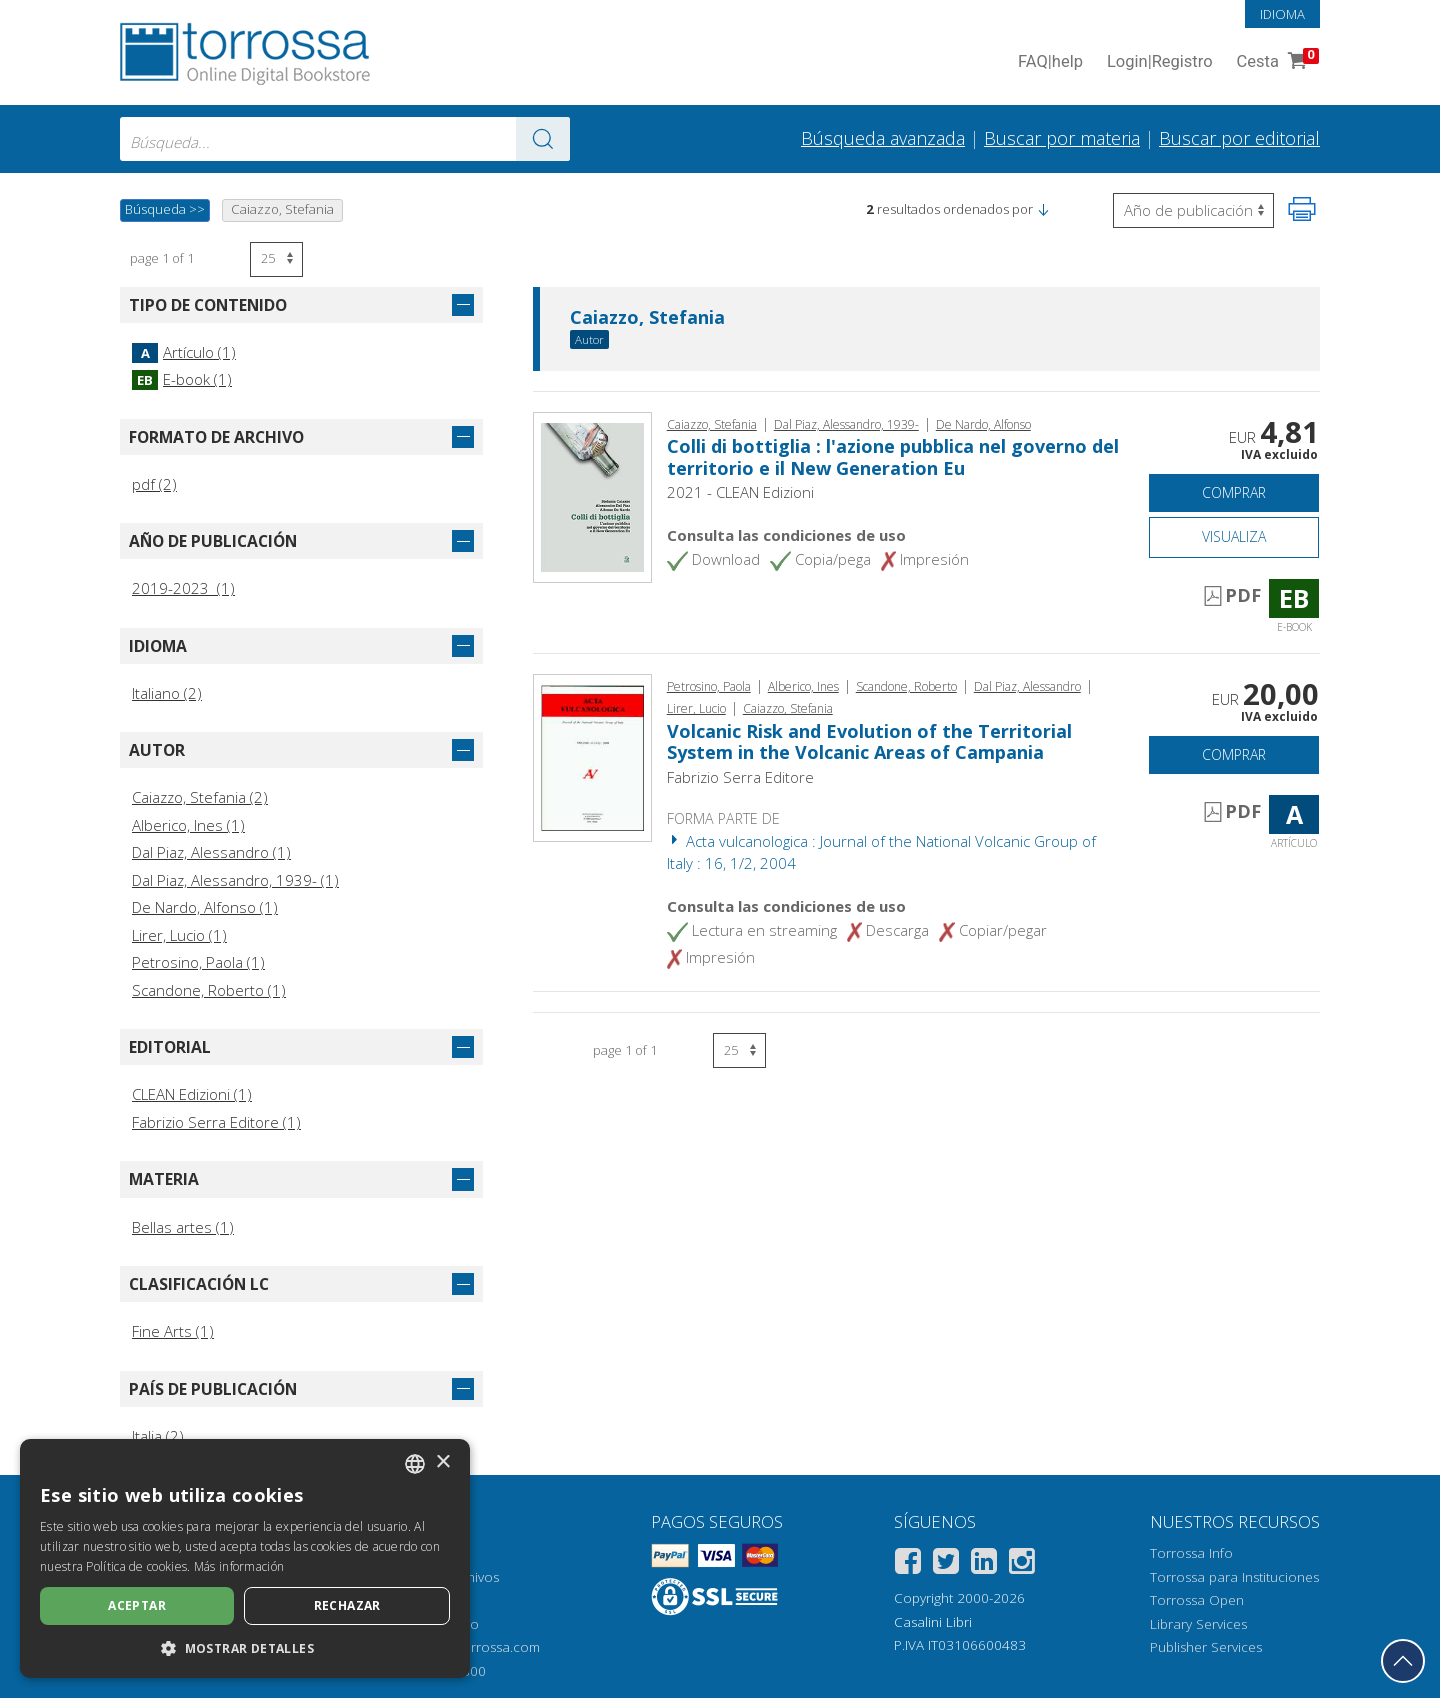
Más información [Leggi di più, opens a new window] (239, 1566)
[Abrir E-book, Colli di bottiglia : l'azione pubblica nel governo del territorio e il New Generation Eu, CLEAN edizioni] (592, 496)
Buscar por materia (1062, 138)
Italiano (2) (167, 693)
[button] (1043, 209)
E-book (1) (182, 379)
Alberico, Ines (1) (188, 825)
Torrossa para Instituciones (1234, 1577)
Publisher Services (1206, 1647)
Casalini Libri (933, 1622)
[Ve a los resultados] (543, 139)
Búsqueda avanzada (883, 138)
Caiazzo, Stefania (647, 318)
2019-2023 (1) (183, 588)
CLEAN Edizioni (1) (192, 1094)
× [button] (442, 1462)
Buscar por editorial (1239, 138)
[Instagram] (1022, 1564)
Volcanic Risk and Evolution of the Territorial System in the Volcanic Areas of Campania (869, 742)
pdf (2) (154, 484)
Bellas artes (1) (183, 1227)
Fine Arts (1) (173, 1331)
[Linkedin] (984, 1564)
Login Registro (1160, 62)
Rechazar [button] (347, 1605)
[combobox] (345, 139)
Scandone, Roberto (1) (209, 990)
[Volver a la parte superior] (1403, 1661)
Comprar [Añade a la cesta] (1234, 492)
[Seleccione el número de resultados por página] (276, 259)
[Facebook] (908, 1564)
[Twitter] (946, 1564)
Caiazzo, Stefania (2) (200, 797)
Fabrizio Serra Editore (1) (216, 1122)
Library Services (1198, 1624)
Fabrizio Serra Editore (740, 777)
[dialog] (245, 1558)
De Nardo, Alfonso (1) (205, 907)
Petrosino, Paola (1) (198, 962)
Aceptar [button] (137, 1605)
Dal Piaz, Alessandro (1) (211, 852)
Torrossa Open (1197, 1600)
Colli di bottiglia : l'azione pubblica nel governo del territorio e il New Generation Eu (893, 457)
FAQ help (1050, 62)
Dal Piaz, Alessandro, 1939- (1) (235, 880)
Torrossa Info (1191, 1553)
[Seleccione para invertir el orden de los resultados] (1193, 210)
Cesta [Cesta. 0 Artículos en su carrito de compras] (1276, 62)
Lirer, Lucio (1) (179, 935)
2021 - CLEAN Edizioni (740, 492)
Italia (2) (158, 1436)
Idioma (1282, 14)
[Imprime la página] (1302, 209)
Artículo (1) (184, 352)
